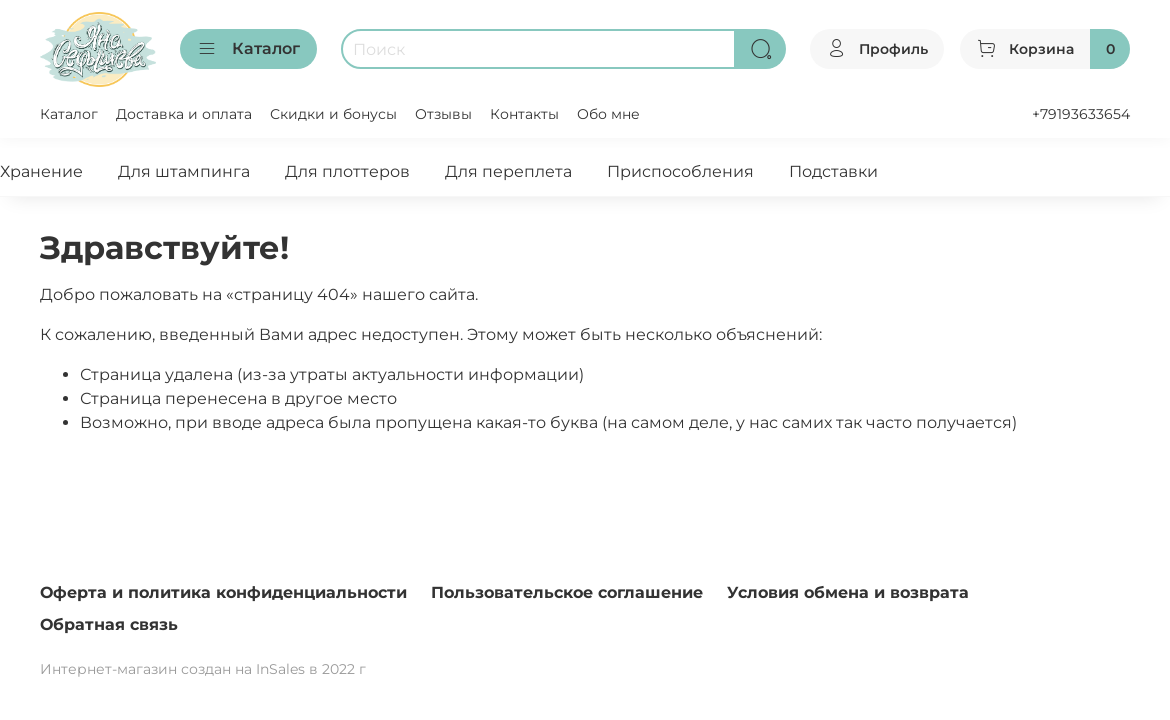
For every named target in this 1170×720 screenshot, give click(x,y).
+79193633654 (1081, 114)
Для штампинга (184, 171)
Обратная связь (109, 624)
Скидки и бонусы (333, 114)
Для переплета (508, 171)
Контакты (524, 114)
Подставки (833, 171)
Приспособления (680, 171)
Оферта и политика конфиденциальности (223, 592)
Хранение (41, 171)
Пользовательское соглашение (567, 592)
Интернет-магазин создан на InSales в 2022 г (203, 669)
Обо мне (608, 114)
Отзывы (443, 114)
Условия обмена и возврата (848, 592)
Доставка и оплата (184, 114)
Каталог (248, 49)
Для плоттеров (347, 171)
